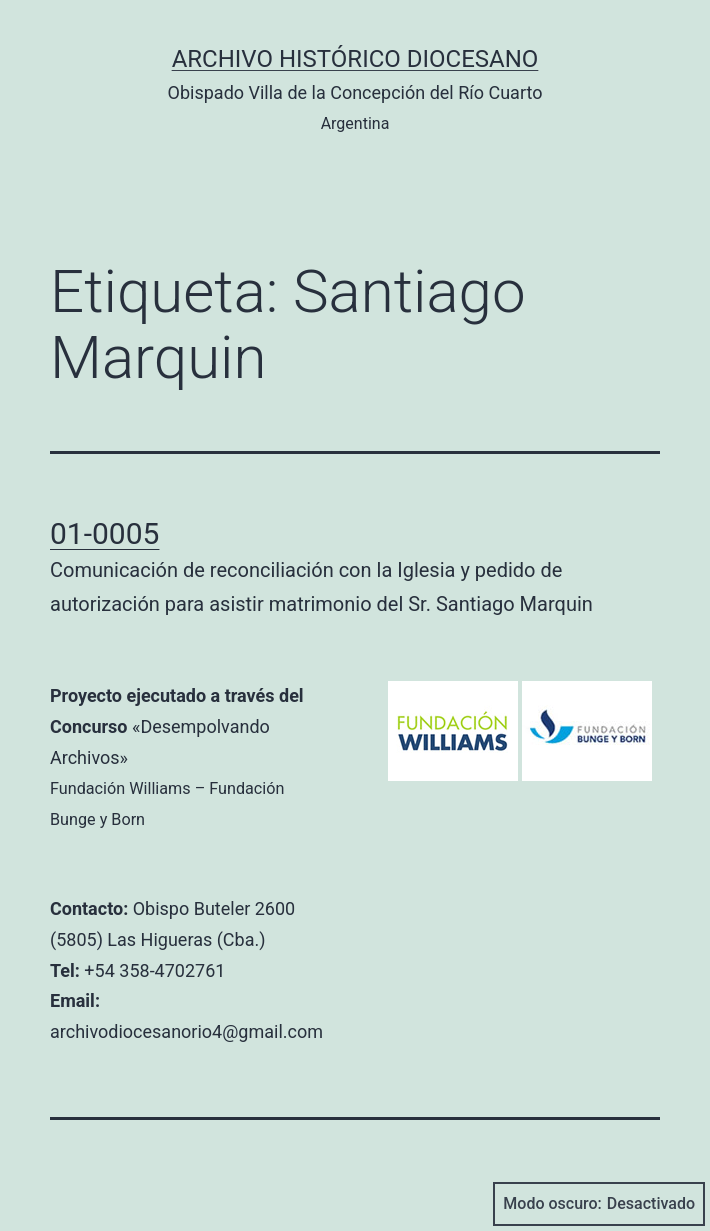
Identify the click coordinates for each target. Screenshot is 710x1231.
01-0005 (104, 533)
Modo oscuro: (599, 1204)
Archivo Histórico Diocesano (355, 59)
